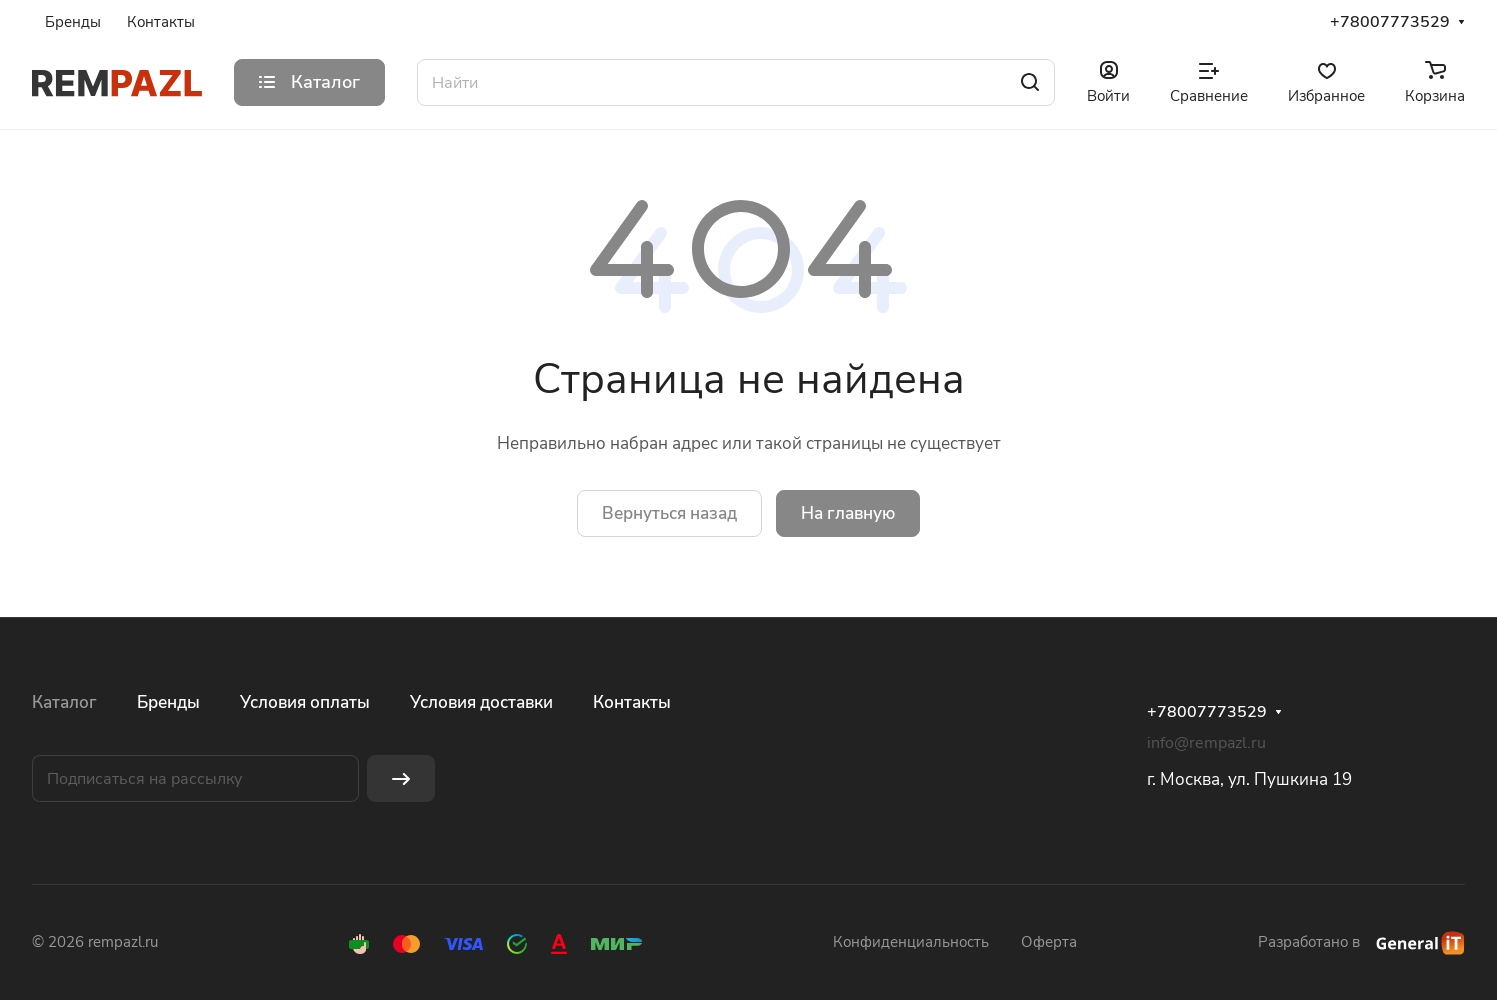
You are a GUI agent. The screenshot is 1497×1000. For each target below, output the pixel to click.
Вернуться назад (669, 513)
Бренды (168, 702)
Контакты (632, 702)
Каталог (64, 702)
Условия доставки (481, 702)
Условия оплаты (305, 702)
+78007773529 (1390, 22)
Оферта (1049, 942)
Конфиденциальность (911, 942)
